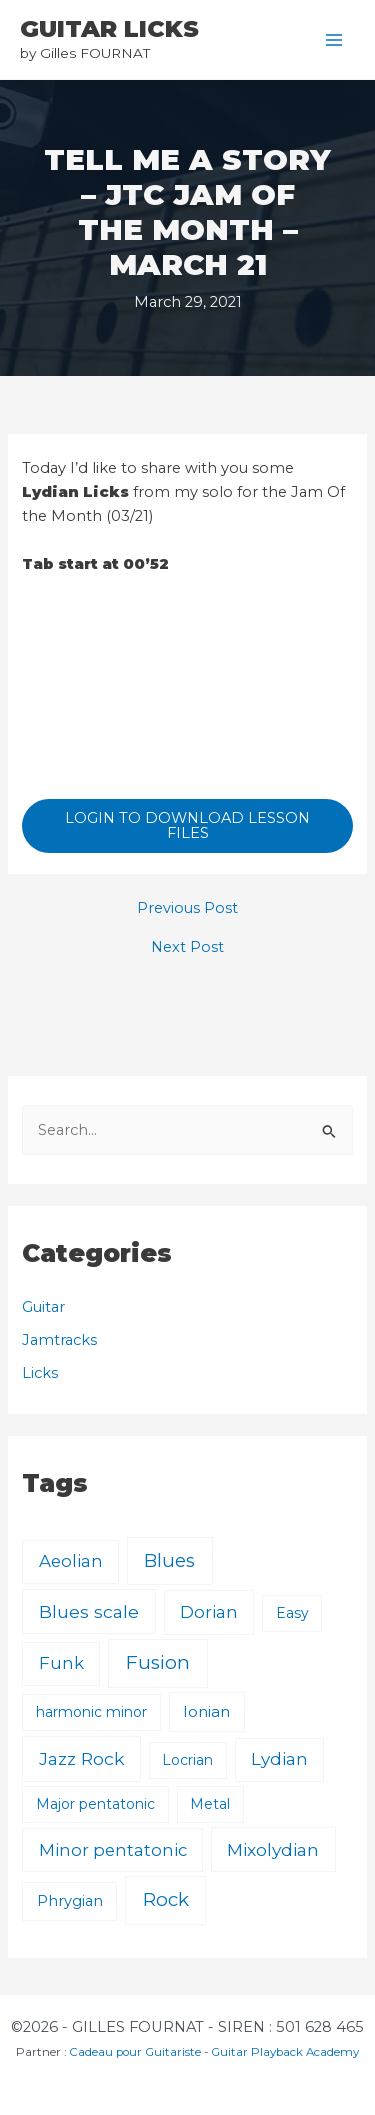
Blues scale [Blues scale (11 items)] (89, 1611)
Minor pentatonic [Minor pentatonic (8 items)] (113, 1850)
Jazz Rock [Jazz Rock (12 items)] (81, 1758)
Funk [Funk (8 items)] (61, 1663)
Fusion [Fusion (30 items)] (158, 1662)
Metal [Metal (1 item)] (210, 1804)
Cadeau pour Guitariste (135, 2052)
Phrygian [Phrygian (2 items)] (70, 1901)
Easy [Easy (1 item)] (292, 1613)
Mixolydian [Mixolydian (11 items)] (273, 1849)
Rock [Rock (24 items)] (166, 1899)
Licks (40, 1373)
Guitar (43, 1307)
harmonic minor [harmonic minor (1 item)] (91, 1712)
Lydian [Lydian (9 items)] (279, 1759)
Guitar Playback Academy (285, 2052)
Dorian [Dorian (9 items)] (209, 1612)
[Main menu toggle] (334, 40)
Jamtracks (59, 1340)
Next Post (187, 947)
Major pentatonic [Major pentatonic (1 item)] (95, 1804)
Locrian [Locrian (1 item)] (187, 1760)
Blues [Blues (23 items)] (169, 1560)
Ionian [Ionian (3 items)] (206, 1711)
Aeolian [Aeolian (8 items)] (71, 1561)
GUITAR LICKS (109, 28)
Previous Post (187, 908)
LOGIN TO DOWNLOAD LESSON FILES (187, 825)
